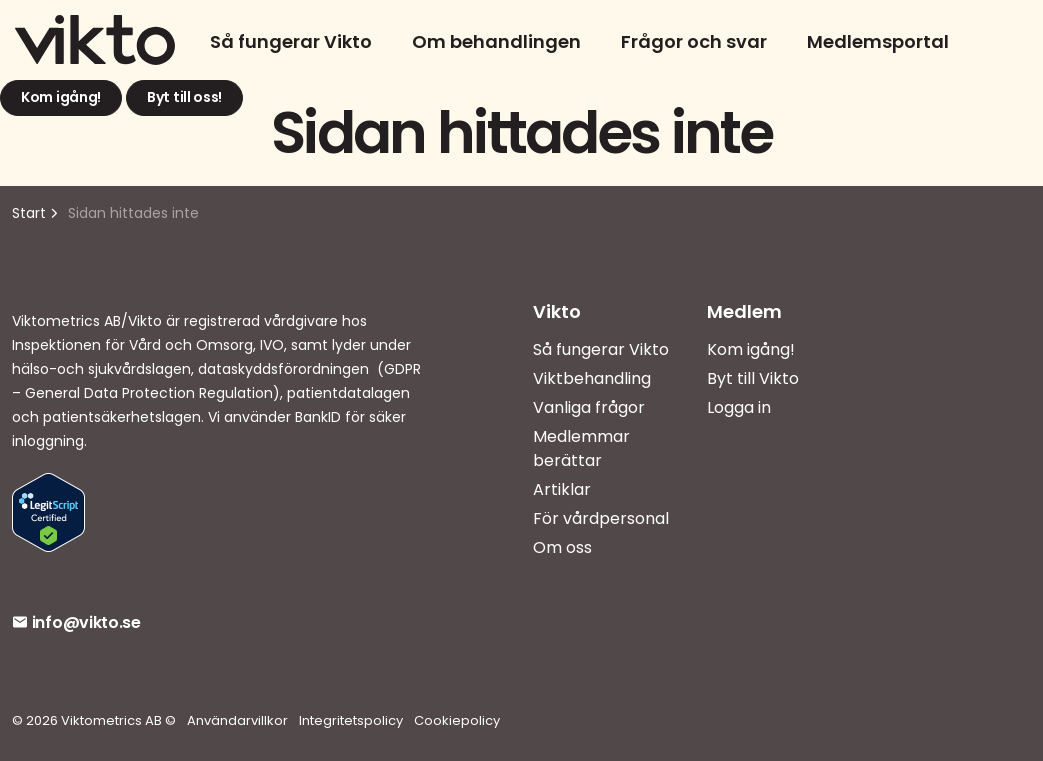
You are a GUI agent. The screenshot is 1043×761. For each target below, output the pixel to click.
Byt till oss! (184, 98)
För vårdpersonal (601, 518)
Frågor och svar (694, 41)
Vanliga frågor (589, 407)
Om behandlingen (496, 41)
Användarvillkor (237, 720)
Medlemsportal (878, 41)
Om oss (562, 547)
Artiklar (562, 489)
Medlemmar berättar (581, 448)
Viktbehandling (592, 378)
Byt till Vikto (753, 378)
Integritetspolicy (351, 720)
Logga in (739, 407)
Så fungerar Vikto (291, 41)
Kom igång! (61, 98)
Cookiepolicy (457, 720)
